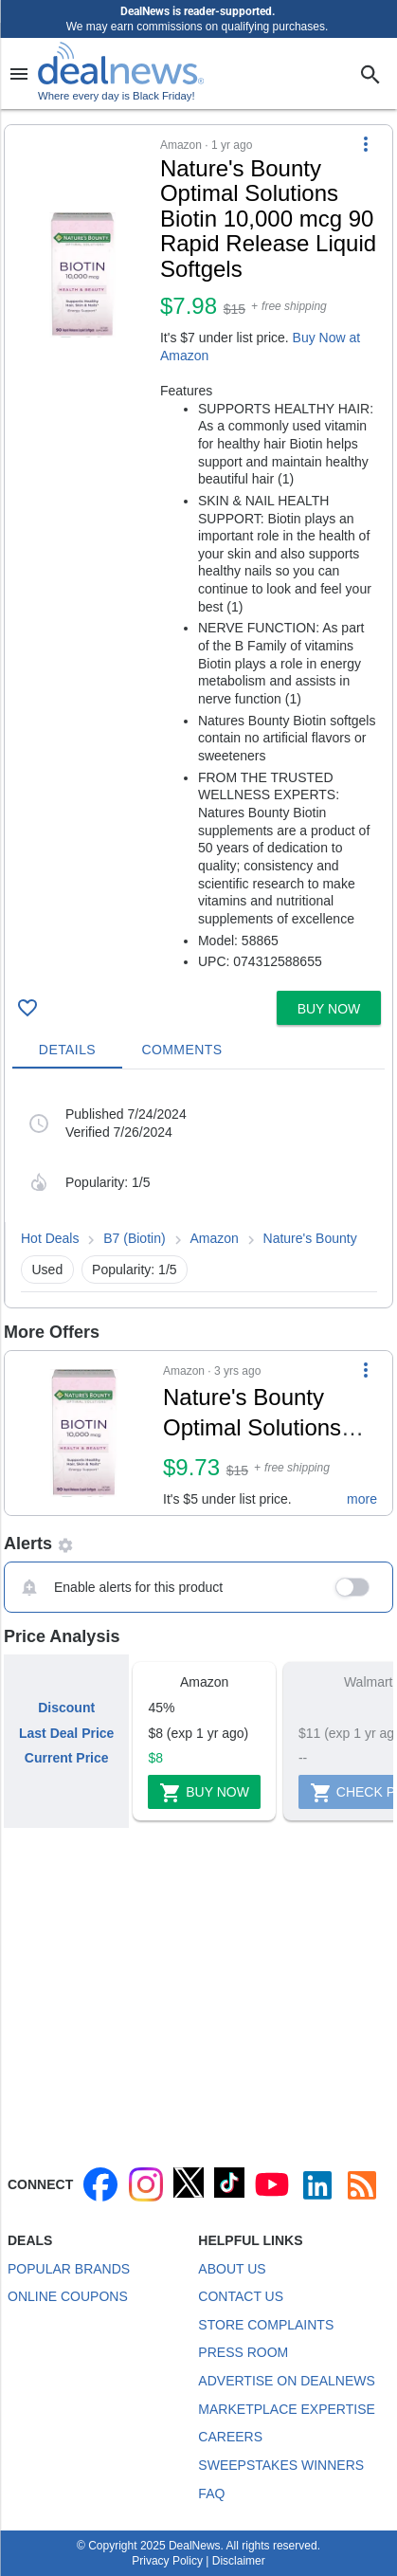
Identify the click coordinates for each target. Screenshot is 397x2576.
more (362, 1499)
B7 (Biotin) (134, 1238)
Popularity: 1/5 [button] (134, 1269)
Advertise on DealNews (286, 2380)
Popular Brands (69, 2268)
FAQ (211, 2493)
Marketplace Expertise (286, 2409)
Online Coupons (68, 2296)
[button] (198, 554)
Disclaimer (238, 2560)
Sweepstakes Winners (281, 2465)
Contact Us (240, 2296)
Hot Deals (50, 1238)
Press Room (243, 2352)
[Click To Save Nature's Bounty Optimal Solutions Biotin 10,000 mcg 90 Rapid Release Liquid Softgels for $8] (27, 1007)
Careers (230, 2436)
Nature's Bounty (310, 1238)
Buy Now (204, 1792)
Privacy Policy (167, 2560)
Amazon (213, 1238)
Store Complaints (266, 2324)
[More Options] (365, 144)
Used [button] (47, 1269)
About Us (231, 2268)
